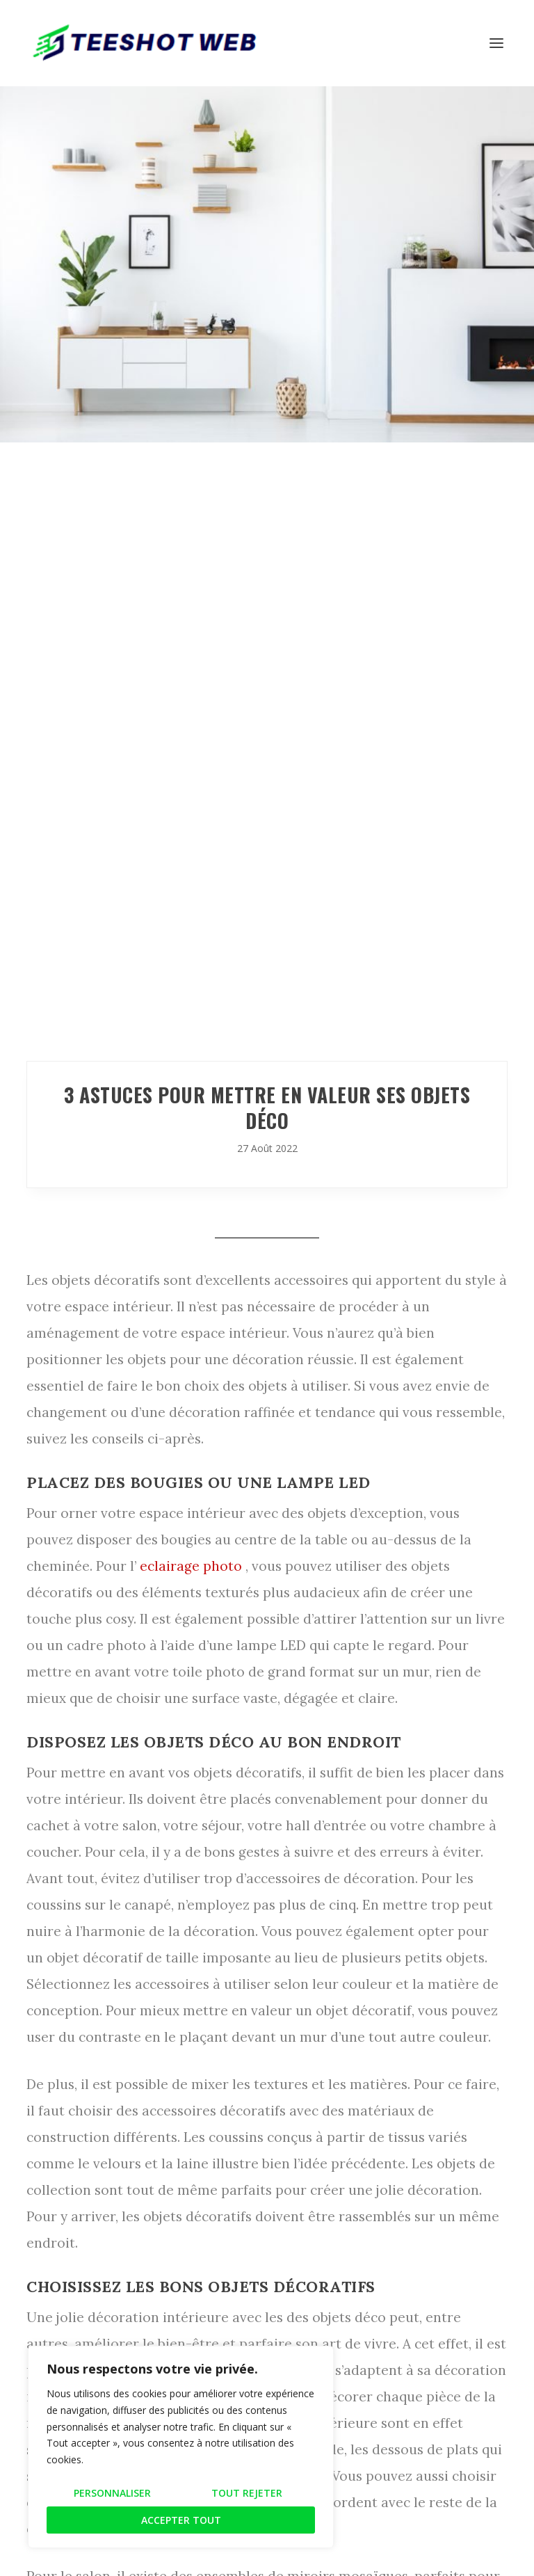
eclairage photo (191, 1566)
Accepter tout (181, 2520)
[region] (181, 2447)
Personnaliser (112, 2492)
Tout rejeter (246, 2492)
